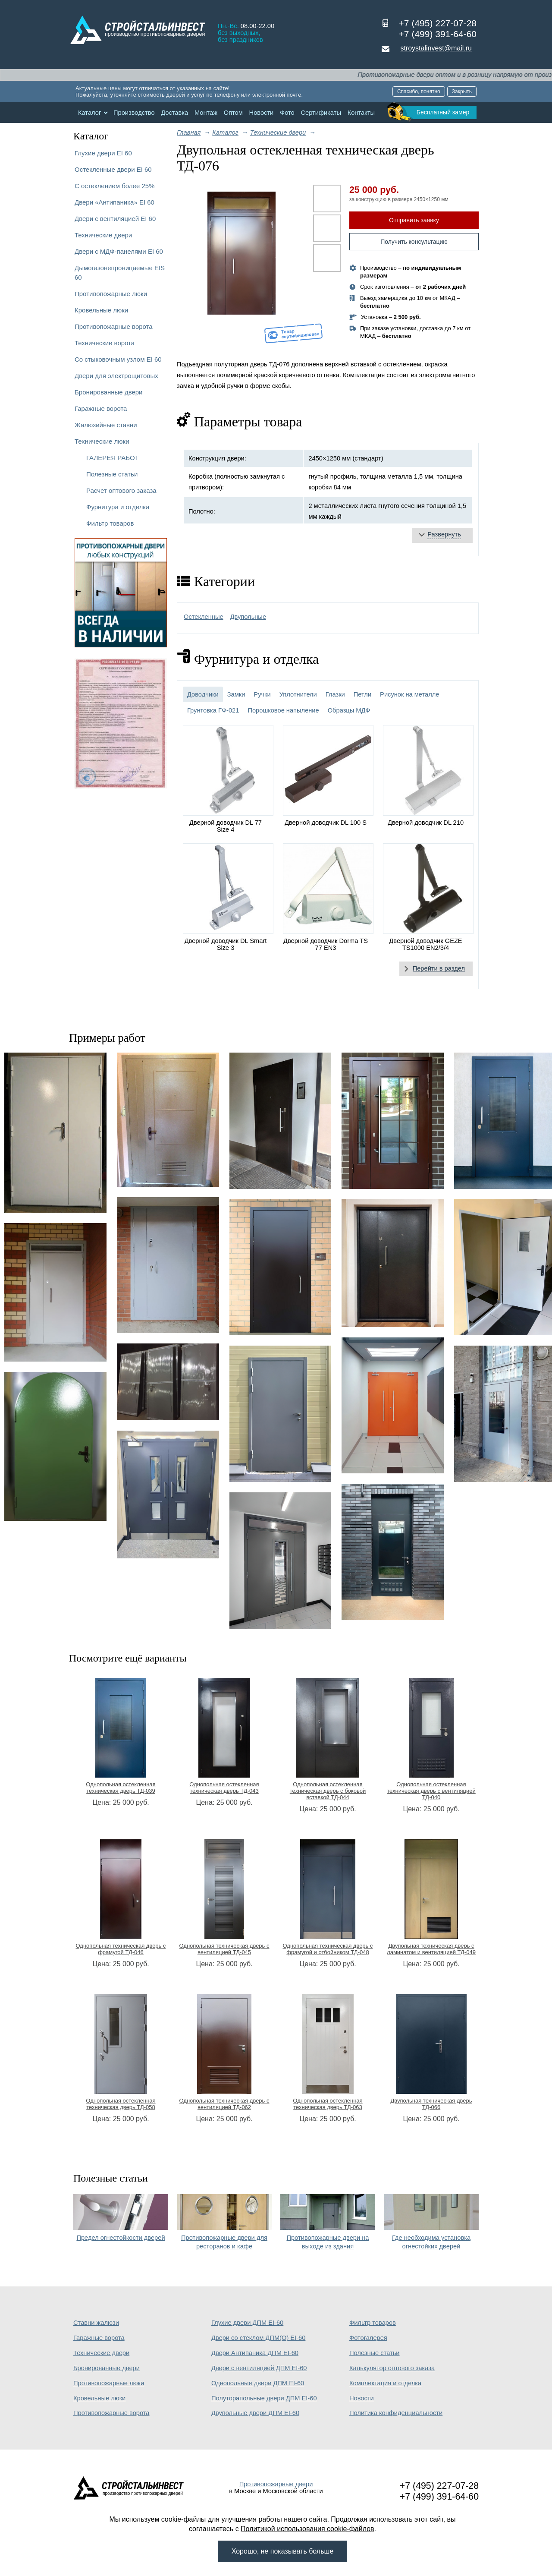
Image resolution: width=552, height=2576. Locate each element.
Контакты (361, 112)
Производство (134, 112)
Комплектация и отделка (385, 2383)
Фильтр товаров (110, 523)
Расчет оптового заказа (121, 490)
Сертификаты (321, 112)
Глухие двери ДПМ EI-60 (247, 2322)
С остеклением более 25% (114, 185)
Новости (261, 112)
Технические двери (103, 235)
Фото (287, 112)
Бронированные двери (109, 392)
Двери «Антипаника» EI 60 (114, 202)
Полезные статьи (112, 474)
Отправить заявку (414, 220)
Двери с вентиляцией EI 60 (115, 218)
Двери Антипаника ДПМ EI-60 (254, 2352)
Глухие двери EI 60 (103, 153)
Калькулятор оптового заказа (392, 2368)
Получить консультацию (414, 241)
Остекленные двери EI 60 (113, 169)
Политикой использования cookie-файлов (307, 2528)
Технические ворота (105, 343)
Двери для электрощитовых (116, 375)
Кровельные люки (101, 310)
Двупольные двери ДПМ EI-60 (255, 2412)
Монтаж (205, 112)
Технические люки (102, 441)
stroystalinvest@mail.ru (436, 48)
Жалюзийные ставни (106, 425)
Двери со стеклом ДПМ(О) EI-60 (258, 2337)
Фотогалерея (368, 2337)
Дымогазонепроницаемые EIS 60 (120, 272)
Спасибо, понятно (418, 91)
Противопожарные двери (276, 2484)
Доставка (174, 112)
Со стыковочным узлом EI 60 (118, 359)
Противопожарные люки (111, 293)
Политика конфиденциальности (395, 2412)
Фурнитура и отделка (117, 507)
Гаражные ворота (101, 408)
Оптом (233, 112)
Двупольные (248, 616)
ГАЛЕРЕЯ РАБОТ (112, 457)
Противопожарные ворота (114, 326)
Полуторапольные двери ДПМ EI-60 (264, 2398)
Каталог (89, 112)
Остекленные (203, 616)
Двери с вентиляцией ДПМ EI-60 (259, 2368)
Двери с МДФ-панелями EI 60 (119, 251)
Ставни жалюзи (96, 2322)
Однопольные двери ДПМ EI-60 (257, 2383)
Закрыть (462, 91)
